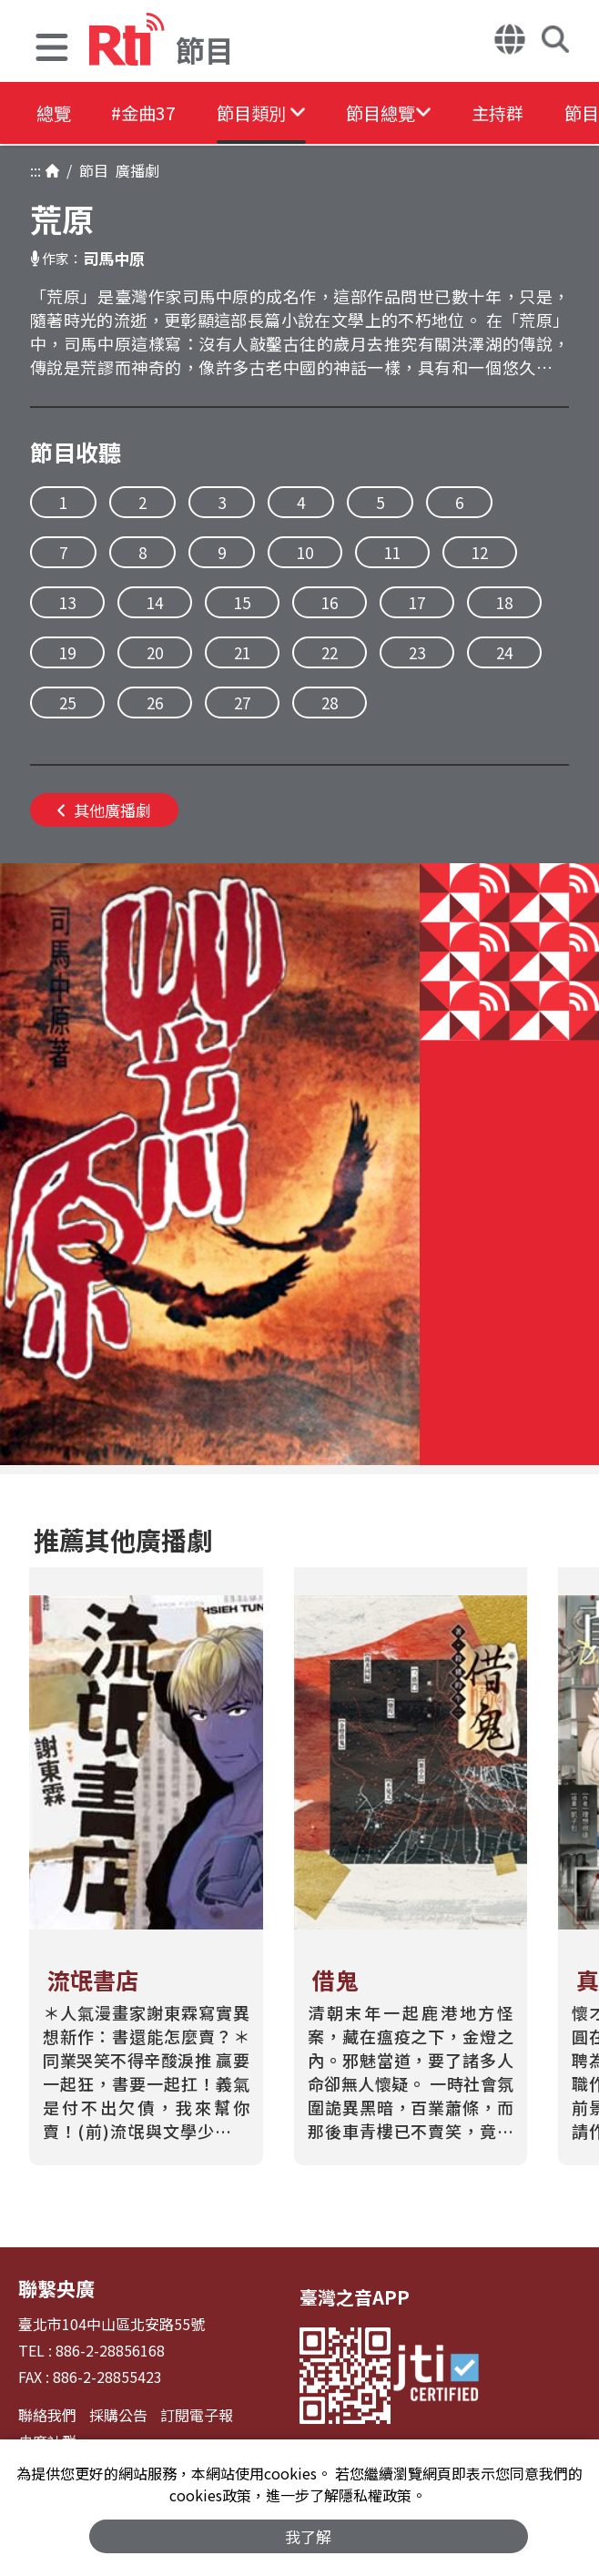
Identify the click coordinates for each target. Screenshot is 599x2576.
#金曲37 (152, 113)
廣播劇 (133, 170)
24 (504, 652)
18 (504, 602)
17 (417, 602)
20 (155, 652)
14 (155, 602)
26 (155, 702)
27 (242, 702)
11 (392, 552)
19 (67, 652)
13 (67, 602)
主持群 (531, 113)
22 (329, 652)
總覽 (54, 113)
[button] (52, 49)
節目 (90, 170)
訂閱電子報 (196, 2414)
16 (329, 602)
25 (67, 702)
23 (417, 652)
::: (35, 170)
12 (480, 552)
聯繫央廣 (54, 2288)
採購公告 (118, 2414)
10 (305, 552)
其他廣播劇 (104, 810)
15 (242, 602)
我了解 (309, 2535)
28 (329, 702)
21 (242, 652)
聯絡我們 (47, 2414)
